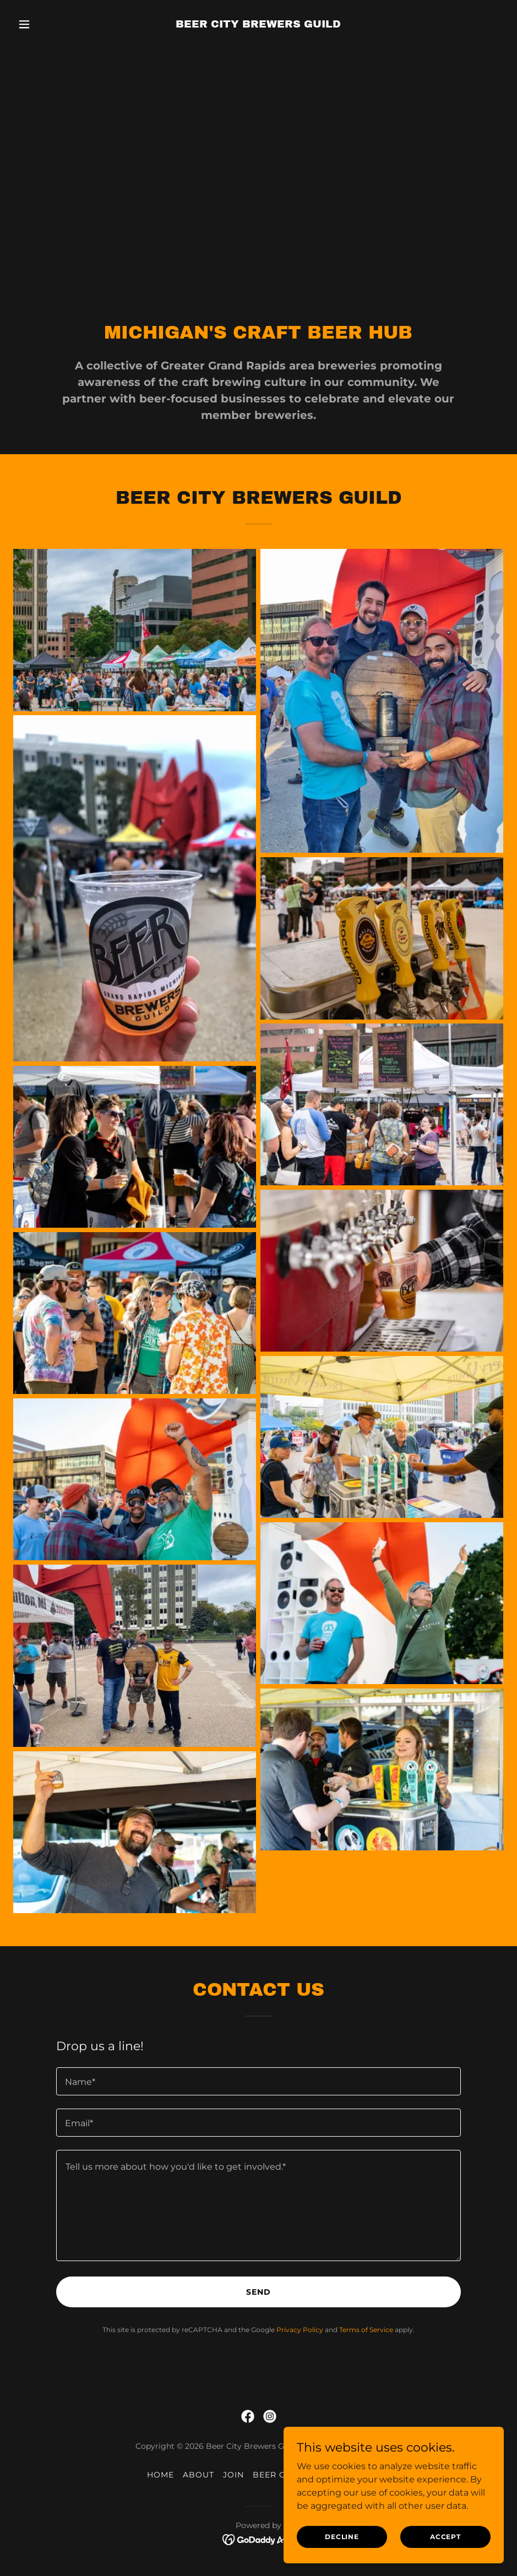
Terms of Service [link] (366, 2330)
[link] (258, 24)
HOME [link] (160, 2475)
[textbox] (258, 2081)
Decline (342, 2537)
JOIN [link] (233, 2475)
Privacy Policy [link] (299, 2330)
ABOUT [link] (198, 2475)
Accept (445, 2537)
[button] (50, 24)
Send (258, 2292)
